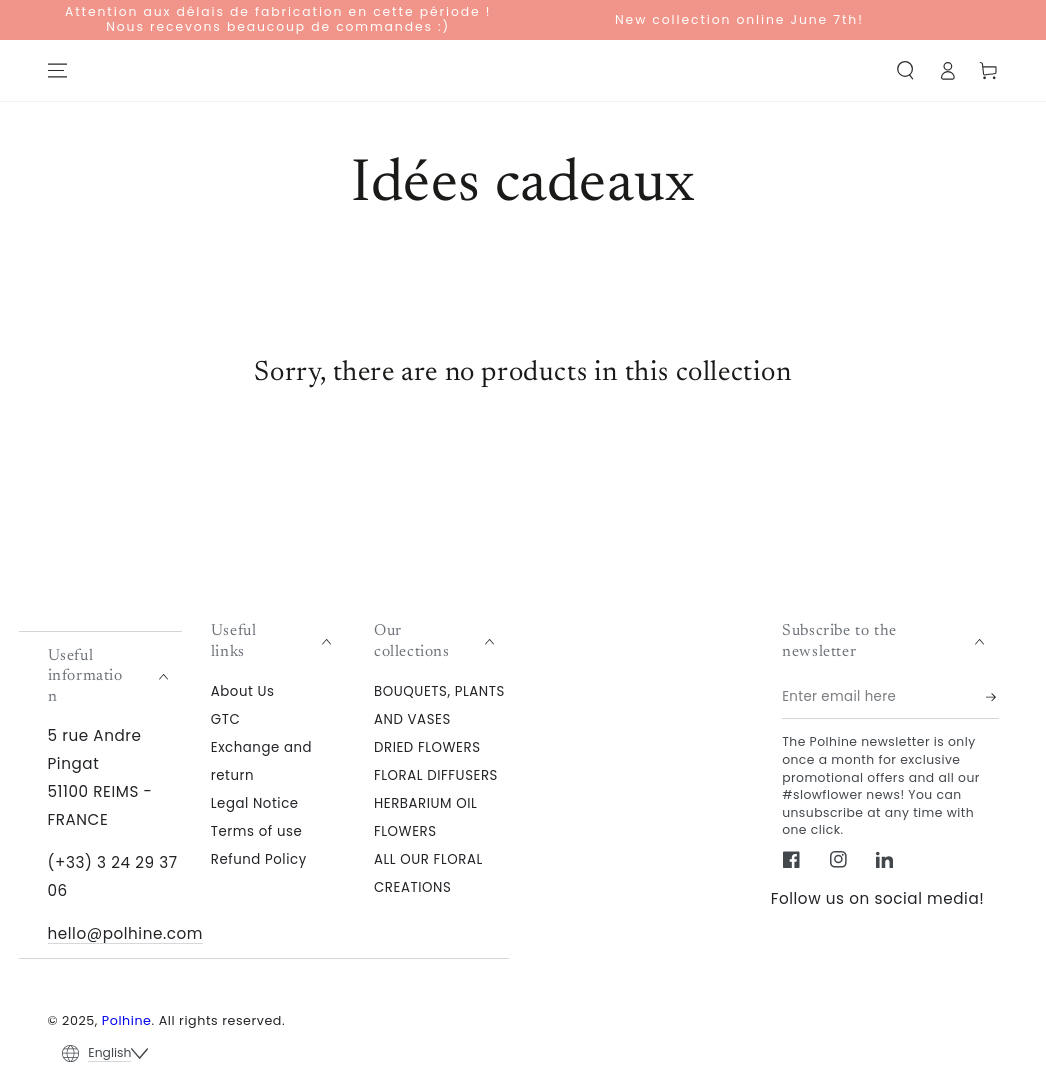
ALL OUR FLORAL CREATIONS (428, 872)
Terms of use (257, 830)
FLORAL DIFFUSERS (436, 774)
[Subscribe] (992, 697)
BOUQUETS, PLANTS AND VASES (439, 704)
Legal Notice (255, 802)
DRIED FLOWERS (427, 746)
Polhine (127, 1020)
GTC (226, 718)
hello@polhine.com (126, 933)
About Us (243, 690)
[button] (906, 71)
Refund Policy (259, 858)
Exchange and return (261, 760)
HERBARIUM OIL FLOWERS (425, 816)
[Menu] (57, 71)
